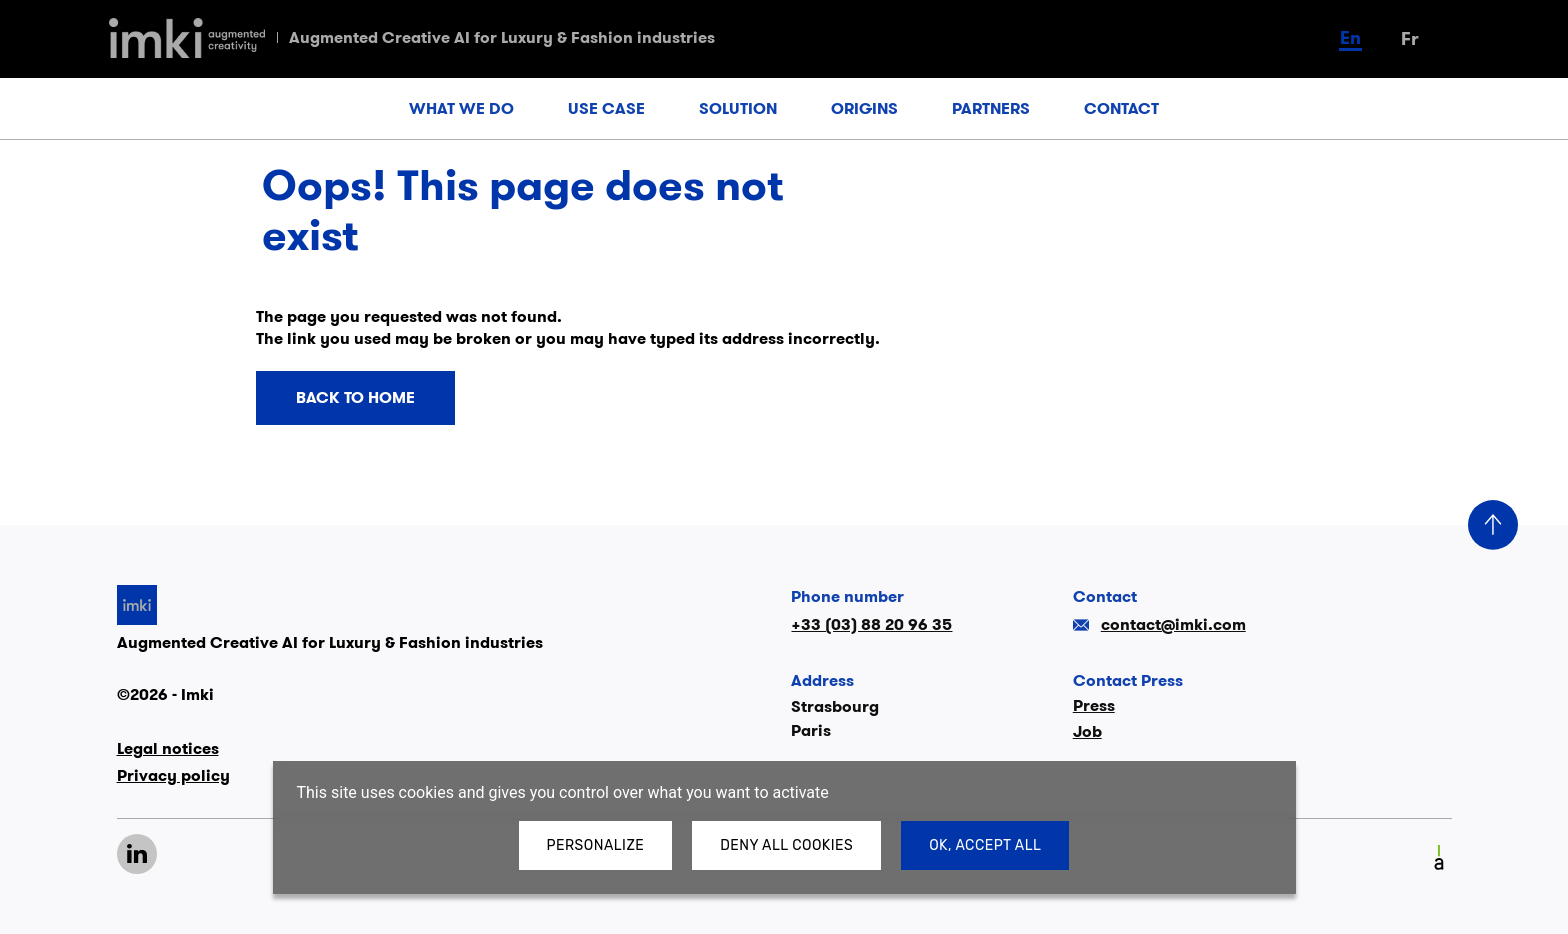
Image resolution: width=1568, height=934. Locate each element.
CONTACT (1121, 108)
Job (1087, 731)
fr (1410, 38)
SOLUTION (738, 108)
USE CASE (606, 108)
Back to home (355, 398)
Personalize (596, 845)
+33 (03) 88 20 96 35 (871, 624)
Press (1094, 705)
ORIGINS (864, 108)
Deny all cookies (786, 845)
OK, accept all (985, 845)
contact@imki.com (1159, 624)
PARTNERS (991, 108)
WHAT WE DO (461, 108)
